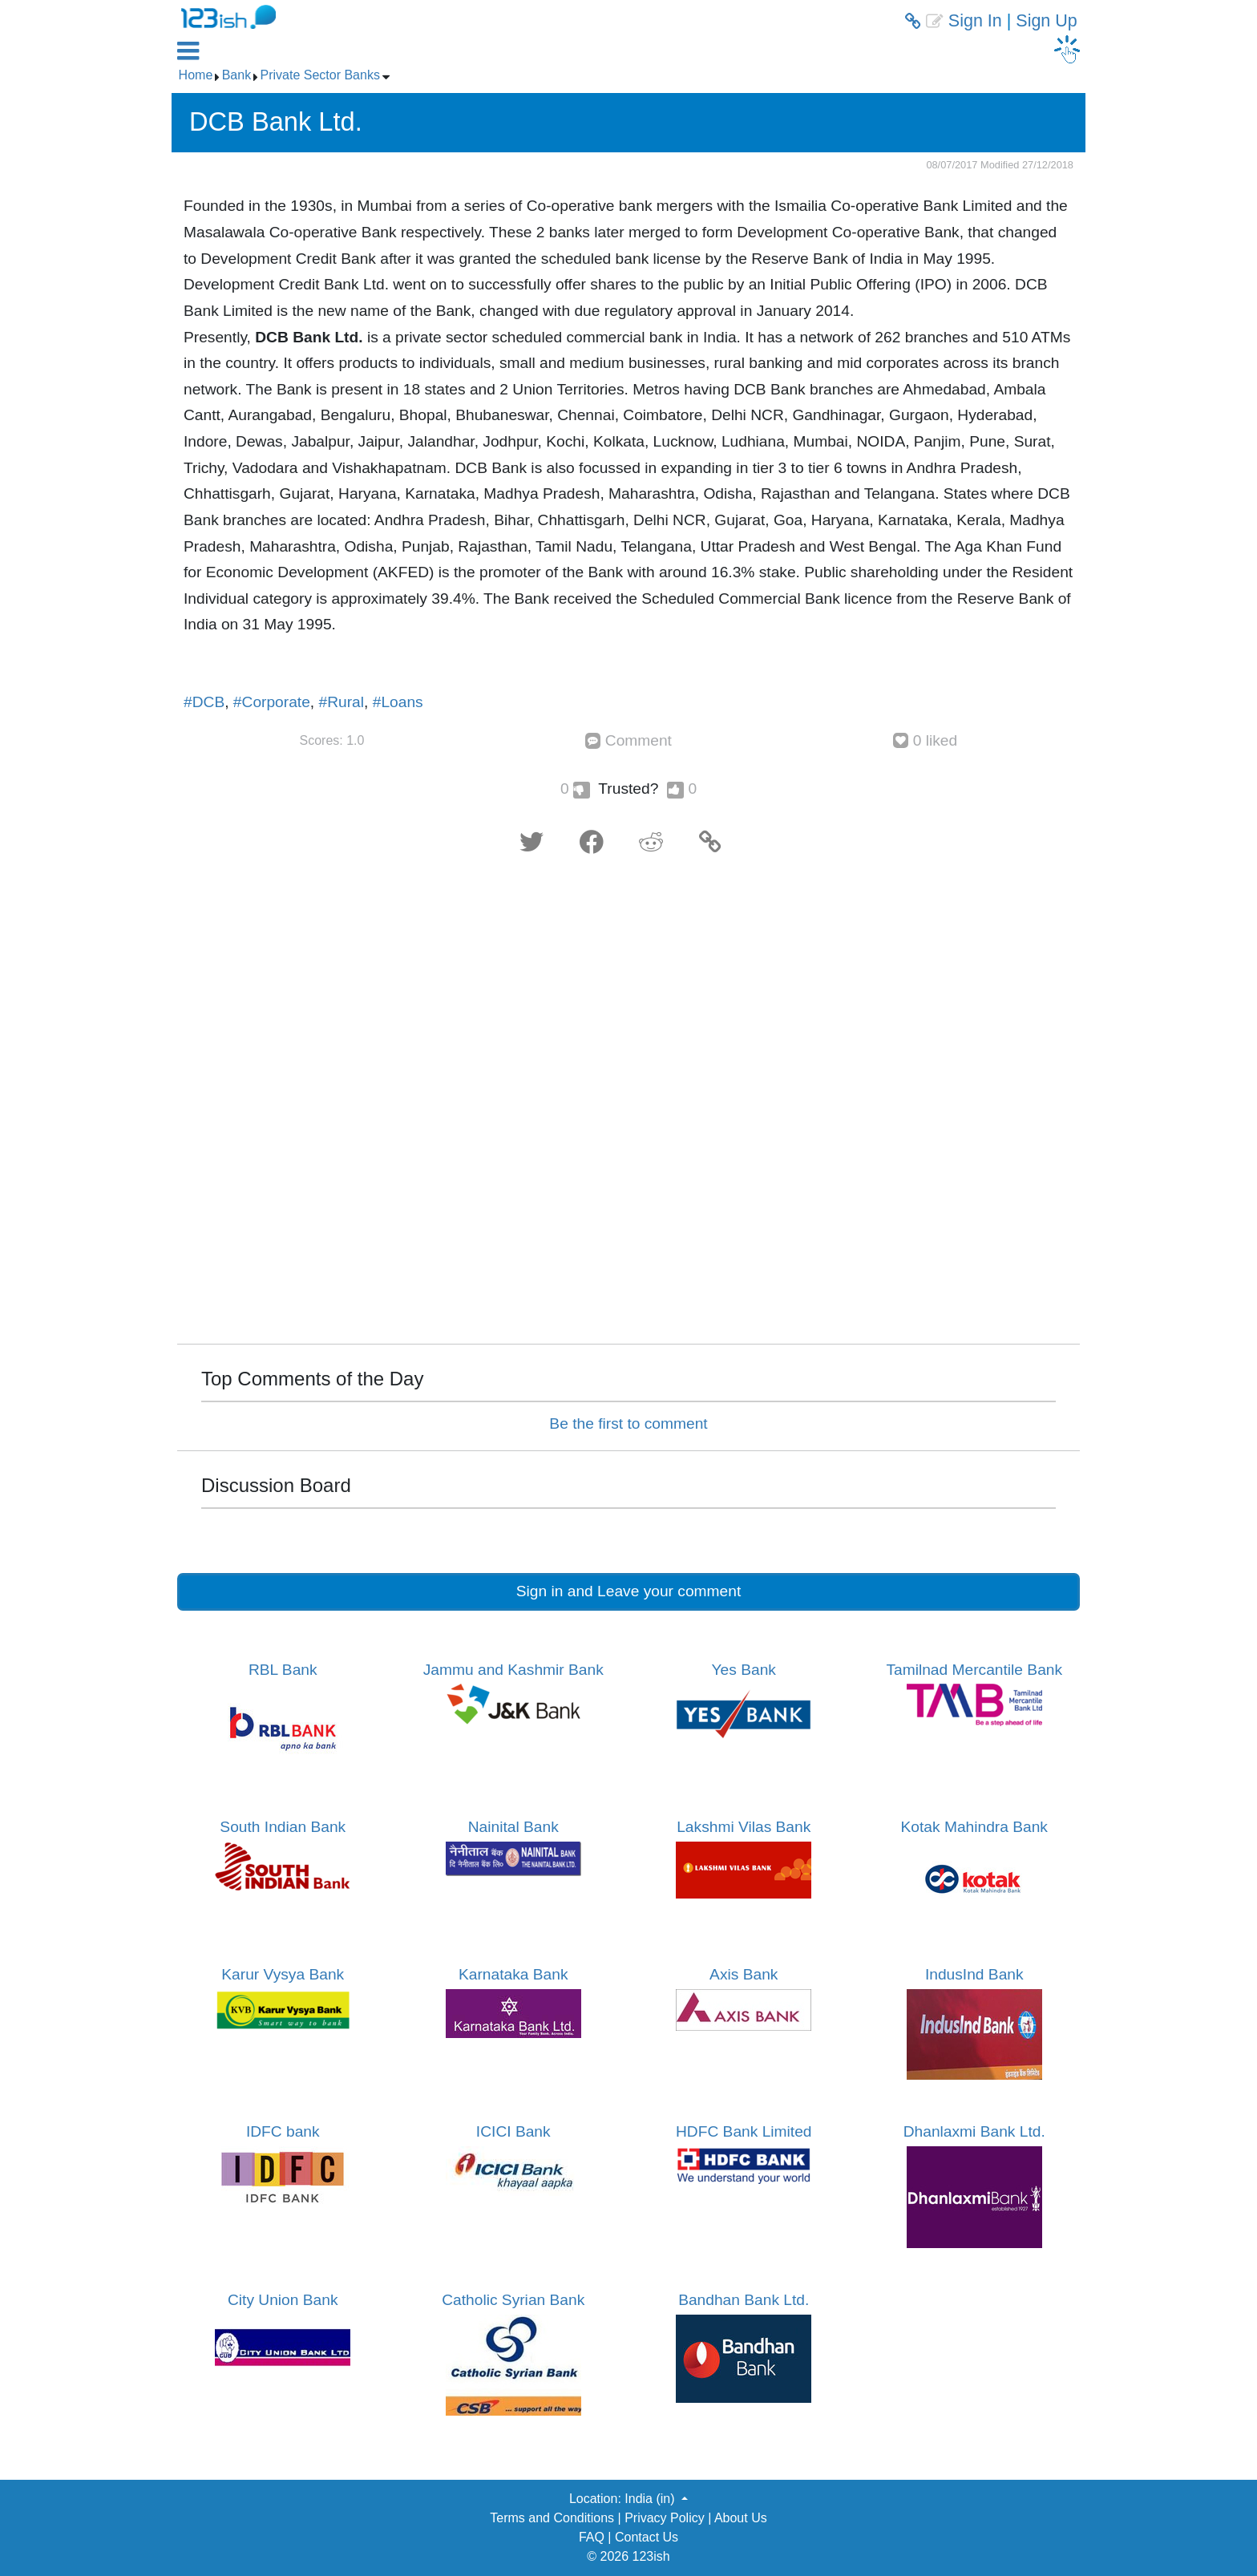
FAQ (591, 2537)
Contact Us (646, 2537)
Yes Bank (744, 1669)
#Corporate (271, 702)
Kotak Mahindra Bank (974, 1826)
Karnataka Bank (513, 1974)
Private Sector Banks (320, 75)
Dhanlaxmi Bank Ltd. (974, 2131)
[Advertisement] (628, 1105)
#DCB (204, 702)
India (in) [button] (651, 2498)
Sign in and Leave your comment (629, 1591)
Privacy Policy (664, 2518)
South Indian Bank (283, 1826)
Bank (236, 75)
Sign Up (1046, 20)
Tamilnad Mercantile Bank (974, 1669)
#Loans (398, 702)
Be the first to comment (628, 1423)
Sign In (975, 20)
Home (196, 75)
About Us (740, 2518)
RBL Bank (283, 1669)
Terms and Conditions (552, 2518)
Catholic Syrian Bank (513, 2299)
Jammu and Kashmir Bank (513, 1669)
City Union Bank (283, 2299)
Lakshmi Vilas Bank (743, 1826)
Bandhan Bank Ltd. (743, 2299)
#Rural (342, 702)
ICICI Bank (513, 2131)
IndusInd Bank (974, 1974)
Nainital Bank (513, 1826)
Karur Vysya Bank (282, 1974)
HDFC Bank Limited (744, 2131)
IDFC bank (283, 2131)
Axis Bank (743, 1974)
